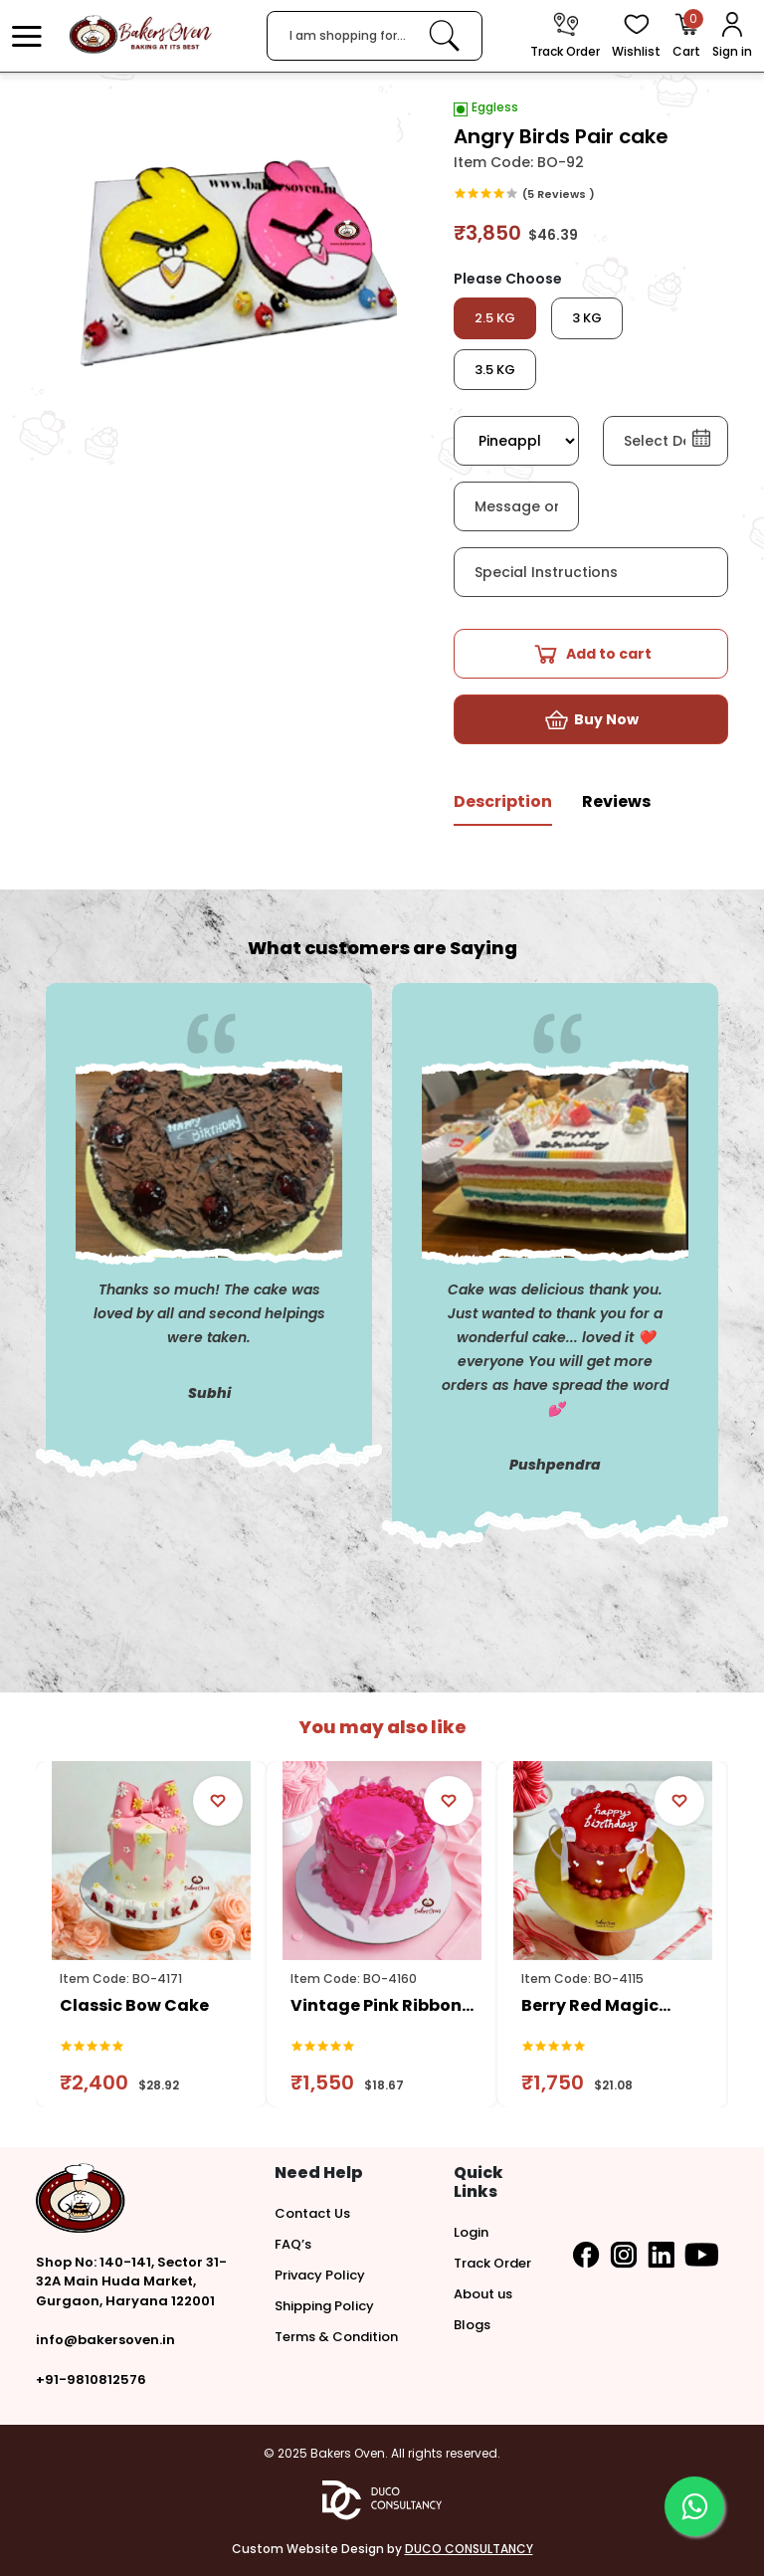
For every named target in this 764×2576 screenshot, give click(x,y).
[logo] (140, 34)
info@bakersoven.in (105, 2339)
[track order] (565, 36)
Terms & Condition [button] (336, 2336)
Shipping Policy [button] (324, 2305)
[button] (27, 36)
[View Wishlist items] (636, 36)
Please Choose (508, 279)
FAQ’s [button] (293, 2244)
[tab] (503, 809)
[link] (444, 35)
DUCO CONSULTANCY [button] (469, 2548)
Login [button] (471, 2232)
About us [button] (483, 2293)
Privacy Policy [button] (320, 2275)
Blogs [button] (472, 2324)
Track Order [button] (492, 2263)
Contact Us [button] (312, 2213)
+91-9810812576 (91, 2379)
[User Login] (732, 36)
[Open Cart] (686, 36)
